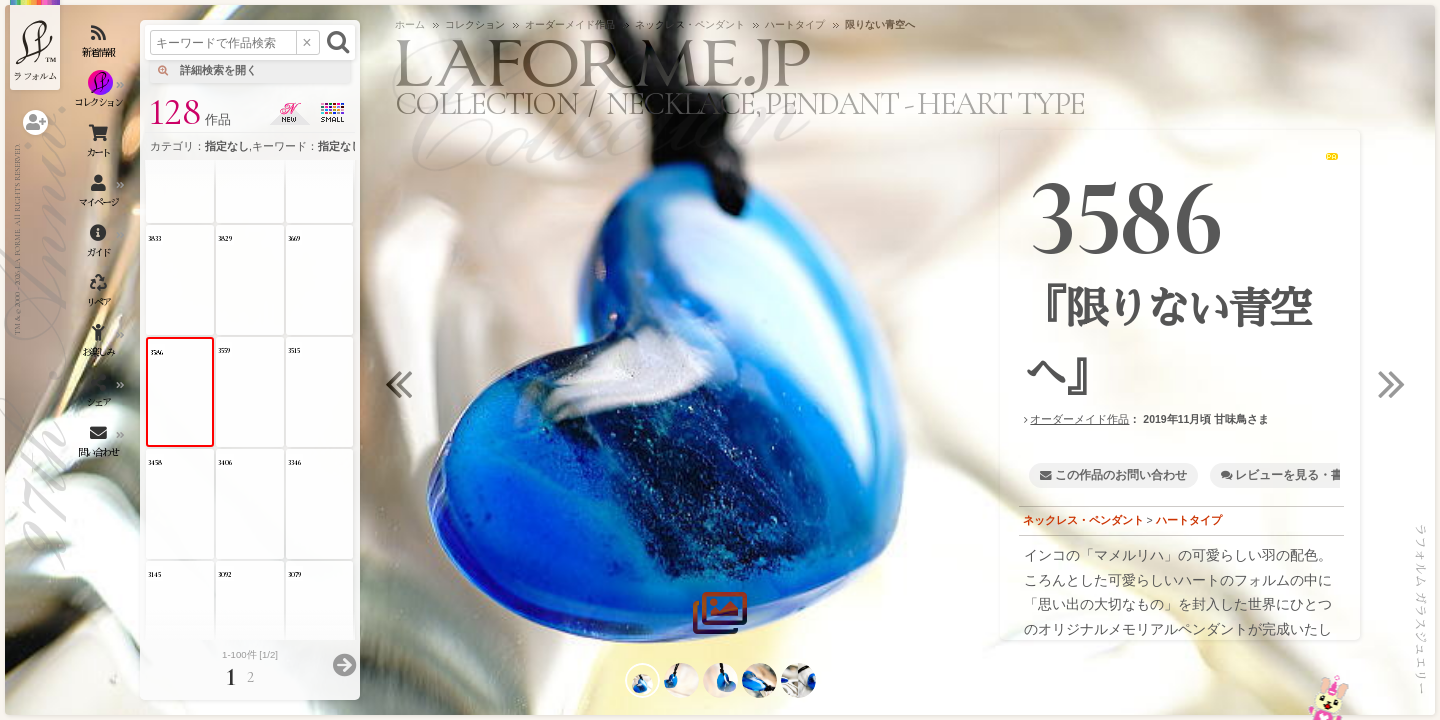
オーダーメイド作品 (1079, 419)
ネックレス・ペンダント (1083, 520)
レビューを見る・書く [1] (1303, 475)
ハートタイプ (1189, 520)
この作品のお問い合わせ (1121, 475)
